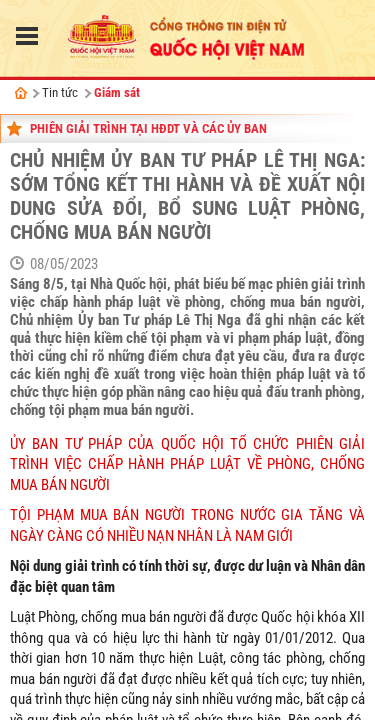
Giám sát (117, 92)
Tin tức (60, 92)
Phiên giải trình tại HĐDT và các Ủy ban (148, 128)
